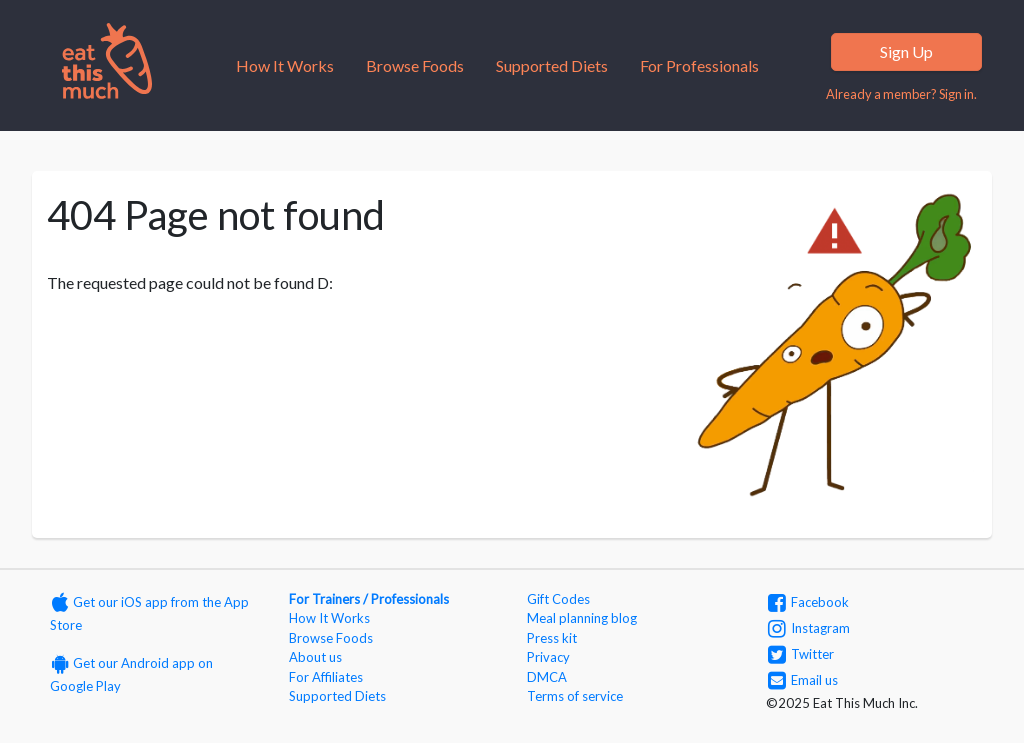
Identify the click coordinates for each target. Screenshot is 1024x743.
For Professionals (699, 65)
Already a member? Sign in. (901, 94)
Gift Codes (558, 599)
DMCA (547, 677)
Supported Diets (552, 65)
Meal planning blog (582, 618)
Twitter (801, 654)
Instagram (809, 628)
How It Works (285, 65)
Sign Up (906, 51)
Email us (803, 680)
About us (315, 657)
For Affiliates (326, 677)
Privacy (548, 657)
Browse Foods (415, 65)
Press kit (552, 638)
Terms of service (575, 696)
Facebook (808, 602)
